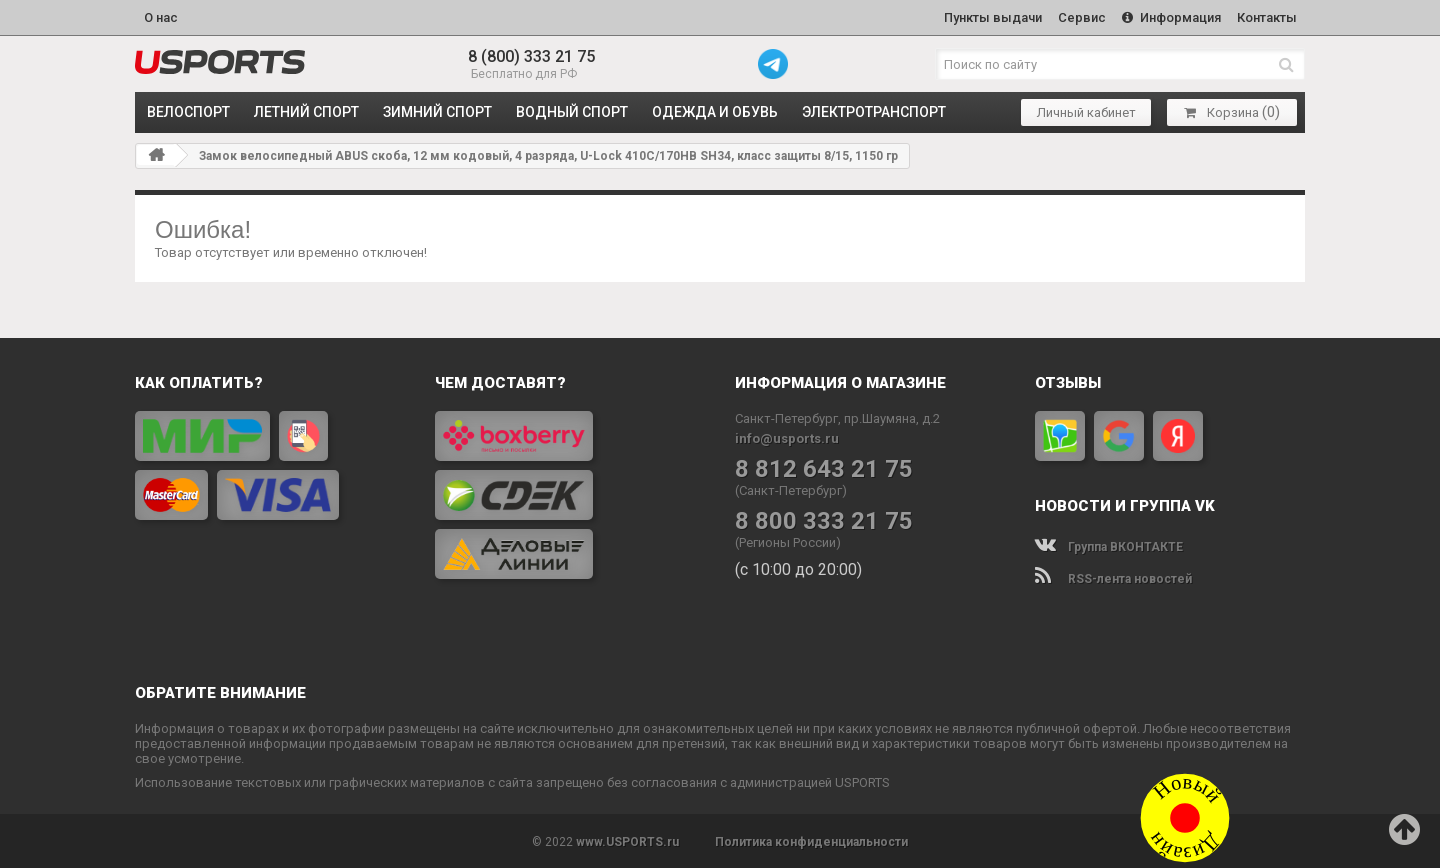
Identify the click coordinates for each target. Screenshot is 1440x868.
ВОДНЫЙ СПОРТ (572, 110)
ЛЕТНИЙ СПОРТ (306, 110)
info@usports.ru (787, 436)
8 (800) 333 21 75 (531, 54)
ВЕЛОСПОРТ (188, 110)
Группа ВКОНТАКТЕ (1109, 545)
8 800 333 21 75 (824, 519)
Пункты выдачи (986, 16)
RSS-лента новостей (1113, 577)
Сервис (1077, 16)
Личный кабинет (1086, 110)
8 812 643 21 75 (824, 467)
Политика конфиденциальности (811, 840)
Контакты (1266, 16)
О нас (161, 16)
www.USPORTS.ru (627, 840)
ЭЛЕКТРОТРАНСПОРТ (874, 110)
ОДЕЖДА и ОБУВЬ (715, 110)
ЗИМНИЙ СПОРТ (437, 110)
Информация (1168, 16)
